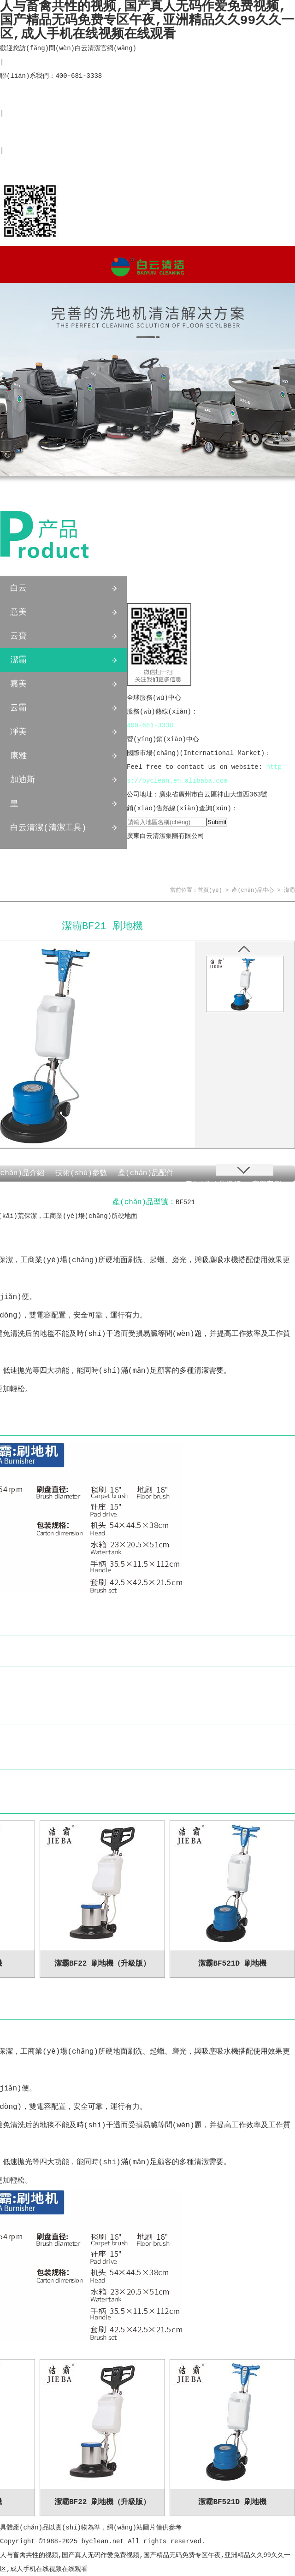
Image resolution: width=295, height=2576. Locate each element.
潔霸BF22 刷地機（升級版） (102, 1964)
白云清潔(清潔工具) (48, 827)
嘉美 (18, 684)
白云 (18, 588)
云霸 (18, 708)
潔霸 (18, 660)
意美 (18, 612)
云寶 (18, 636)
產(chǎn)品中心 (63, 543)
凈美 (18, 732)
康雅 (18, 756)
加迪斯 (22, 780)
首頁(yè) (210, 890)
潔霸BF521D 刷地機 (232, 1964)
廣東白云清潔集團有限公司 (165, 836)
